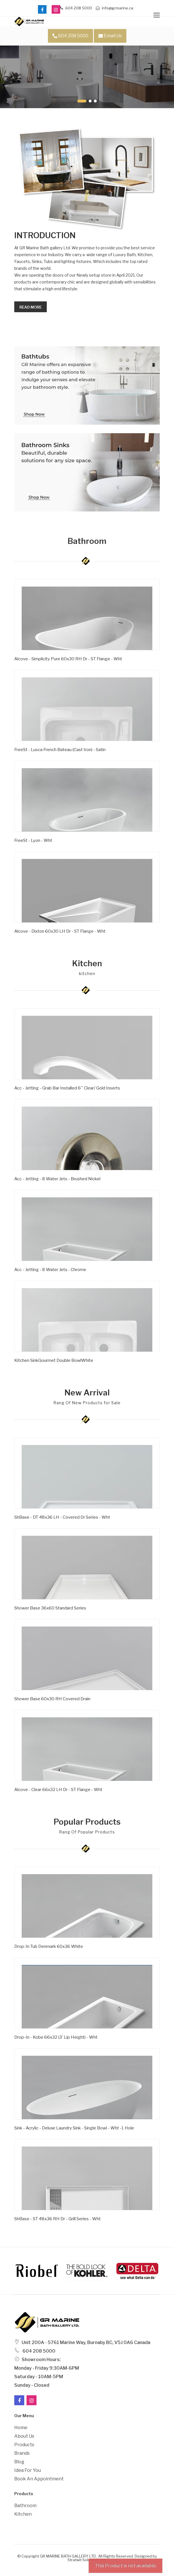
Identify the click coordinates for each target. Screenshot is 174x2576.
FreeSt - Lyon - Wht (33, 840)
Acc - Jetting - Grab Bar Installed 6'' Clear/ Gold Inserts (67, 1088)
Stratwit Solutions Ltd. (87, 2560)
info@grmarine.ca (114, 8)
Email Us (110, 35)
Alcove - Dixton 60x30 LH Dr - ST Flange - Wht (60, 931)
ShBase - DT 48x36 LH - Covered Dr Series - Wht (62, 1517)
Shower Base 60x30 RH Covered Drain (52, 1698)
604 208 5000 (76, 8)
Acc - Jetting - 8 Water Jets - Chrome (50, 1269)
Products (24, 2444)
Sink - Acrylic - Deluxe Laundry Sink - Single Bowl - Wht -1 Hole (74, 2128)
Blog (19, 2461)
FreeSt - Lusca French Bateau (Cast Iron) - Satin (60, 749)
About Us (24, 2436)
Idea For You (27, 2470)
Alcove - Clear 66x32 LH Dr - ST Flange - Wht (58, 1789)
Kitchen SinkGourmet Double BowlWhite (53, 1360)
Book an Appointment (39, 2479)
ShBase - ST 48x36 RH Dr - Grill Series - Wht (57, 2218)
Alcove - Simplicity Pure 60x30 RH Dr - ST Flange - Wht (68, 658)
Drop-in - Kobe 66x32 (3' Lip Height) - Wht (56, 2037)
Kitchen (23, 2514)
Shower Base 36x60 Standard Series (50, 1608)
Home (20, 2427)
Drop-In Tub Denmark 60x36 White (48, 1946)
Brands (22, 2453)
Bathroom (25, 2505)
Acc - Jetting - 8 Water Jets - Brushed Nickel (57, 1178)
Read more (30, 307)
